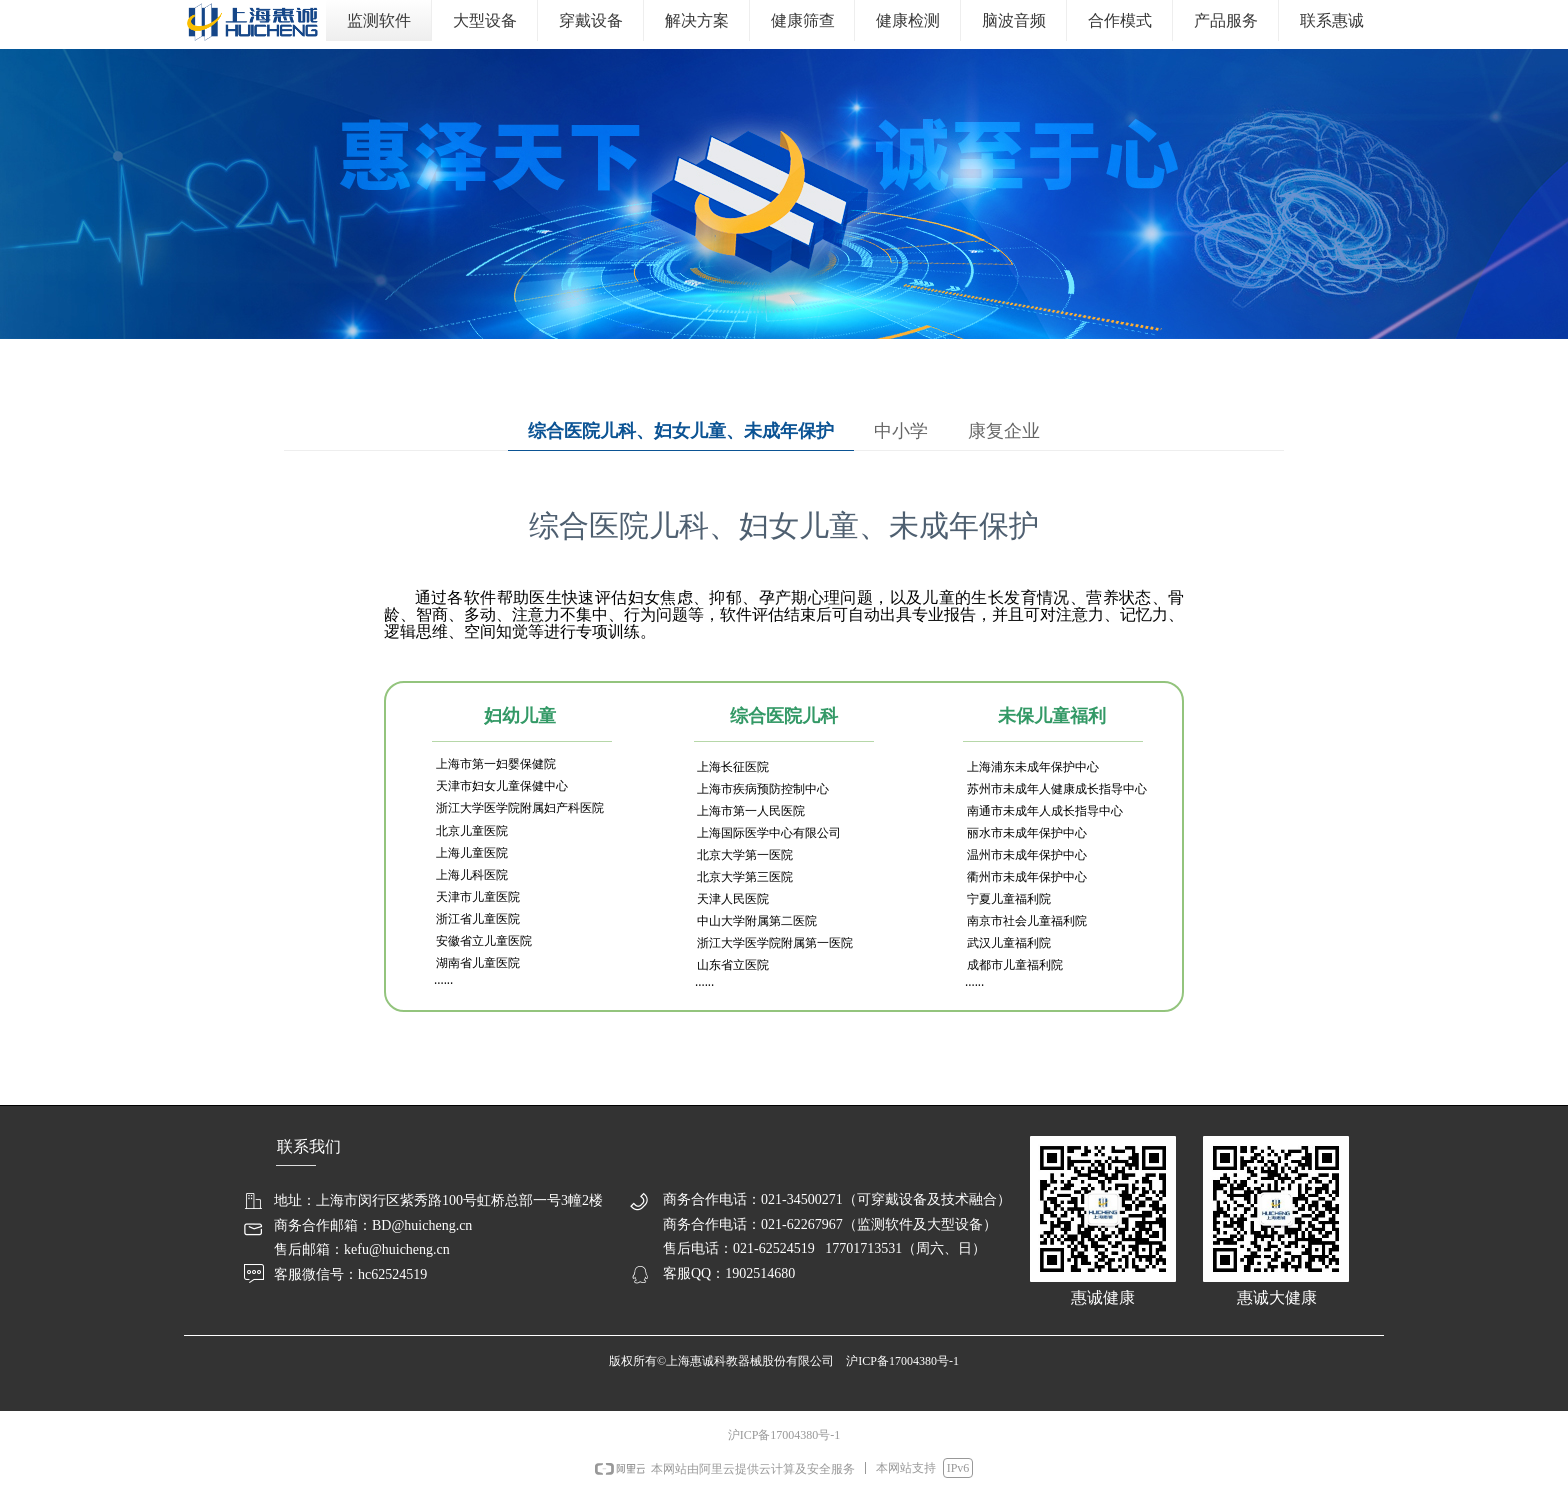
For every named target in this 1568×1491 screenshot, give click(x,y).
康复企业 (1004, 431)
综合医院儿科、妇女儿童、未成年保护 (681, 431)
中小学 (901, 431)
